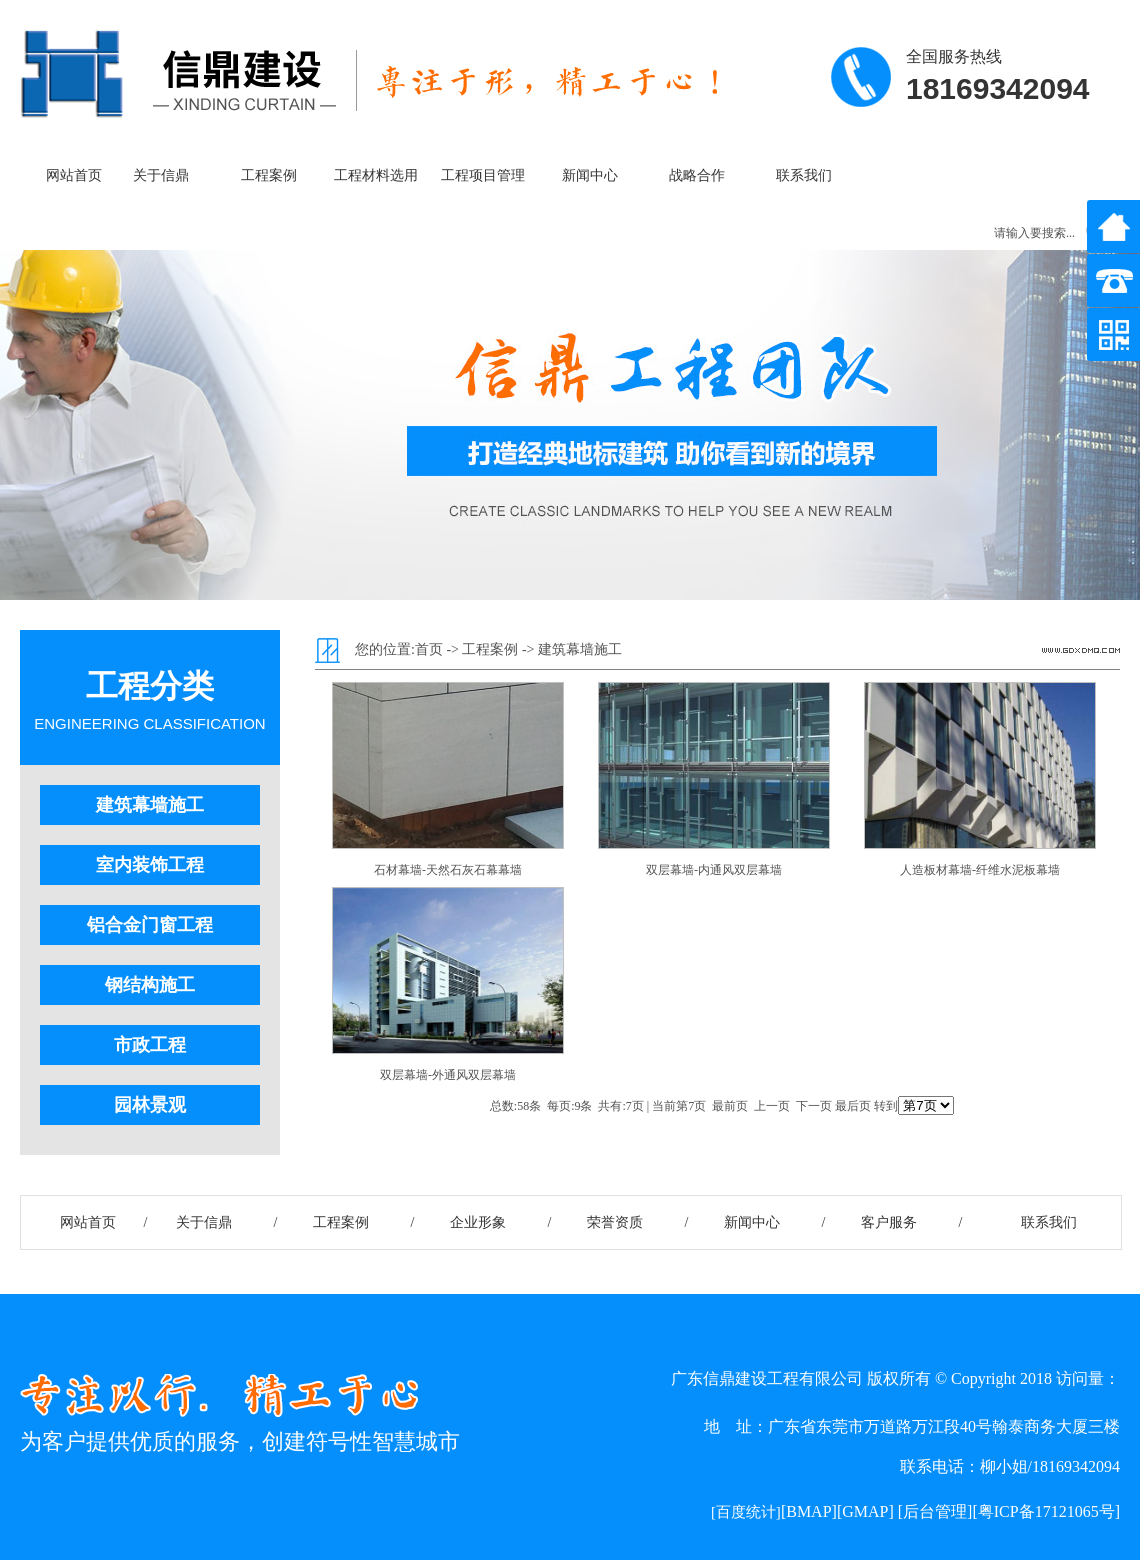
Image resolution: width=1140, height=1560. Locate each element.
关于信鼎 (161, 175)
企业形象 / (501, 1222)
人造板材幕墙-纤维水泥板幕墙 (980, 870)
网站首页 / (90, 1222)
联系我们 (804, 175)
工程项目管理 (483, 175)
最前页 (730, 1106)
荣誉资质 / (638, 1222)
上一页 (772, 1106)
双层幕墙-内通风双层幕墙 (714, 870)
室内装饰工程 (150, 865)
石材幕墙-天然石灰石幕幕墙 (448, 870)
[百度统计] (746, 1512)
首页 (429, 649)
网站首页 (74, 175)
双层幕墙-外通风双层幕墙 (448, 1075)
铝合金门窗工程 (150, 925)
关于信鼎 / (227, 1222)
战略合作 (697, 175)
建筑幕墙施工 (150, 805)
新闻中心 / (775, 1222)
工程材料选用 (376, 175)
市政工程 (150, 1045)
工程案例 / (364, 1222)
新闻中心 (590, 175)
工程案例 (269, 175)
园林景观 (150, 1105)
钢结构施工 (150, 985)
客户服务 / (912, 1222)
